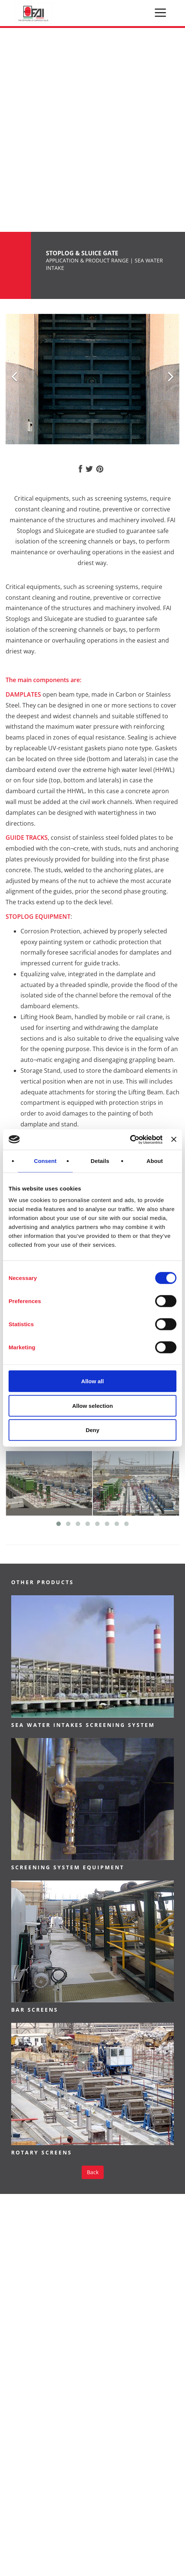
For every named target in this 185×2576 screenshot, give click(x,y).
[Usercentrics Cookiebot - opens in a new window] (130, 1139)
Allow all (92, 1381)
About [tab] (155, 1161)
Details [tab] (100, 1161)
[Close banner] (173, 1139)
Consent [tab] (45, 1161)
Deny (93, 1430)
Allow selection (92, 1405)
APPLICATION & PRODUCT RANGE (87, 260)
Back (92, 2172)
